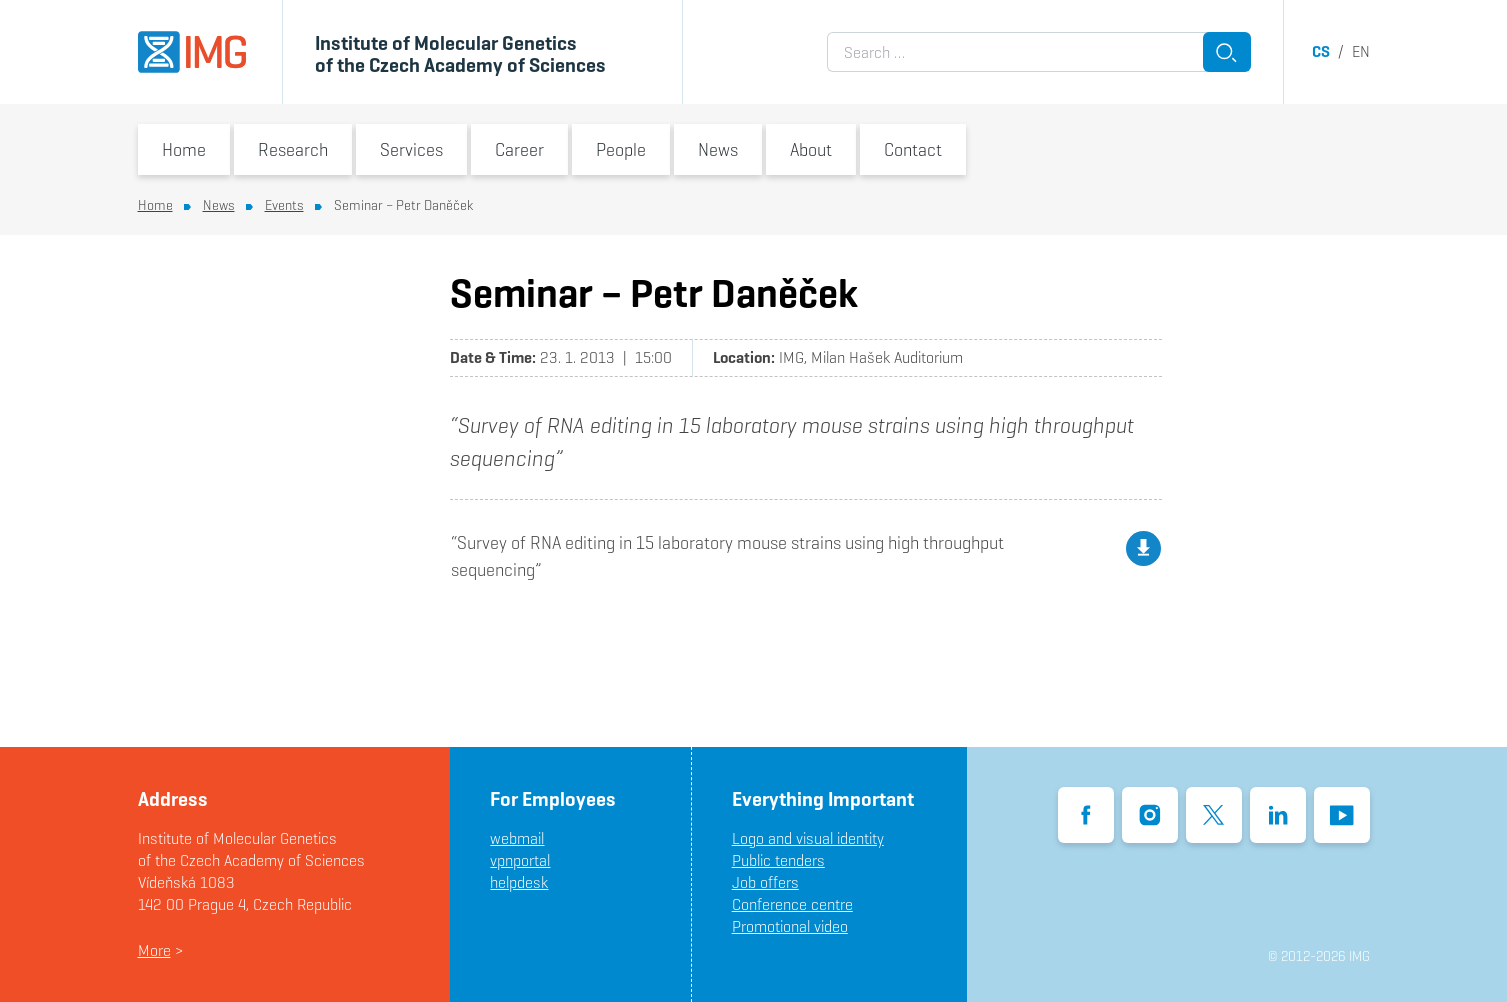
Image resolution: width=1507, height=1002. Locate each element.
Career (519, 149)
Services (411, 149)
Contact (913, 149)
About (811, 149)
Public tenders (778, 860)
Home (184, 149)
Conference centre (792, 904)
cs (1321, 51)
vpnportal (520, 860)
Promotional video (790, 926)
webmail (517, 838)
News (718, 149)
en (1361, 51)
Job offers (765, 882)
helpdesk (519, 882)
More (154, 950)
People (621, 149)
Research (293, 149)
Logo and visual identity (808, 838)
